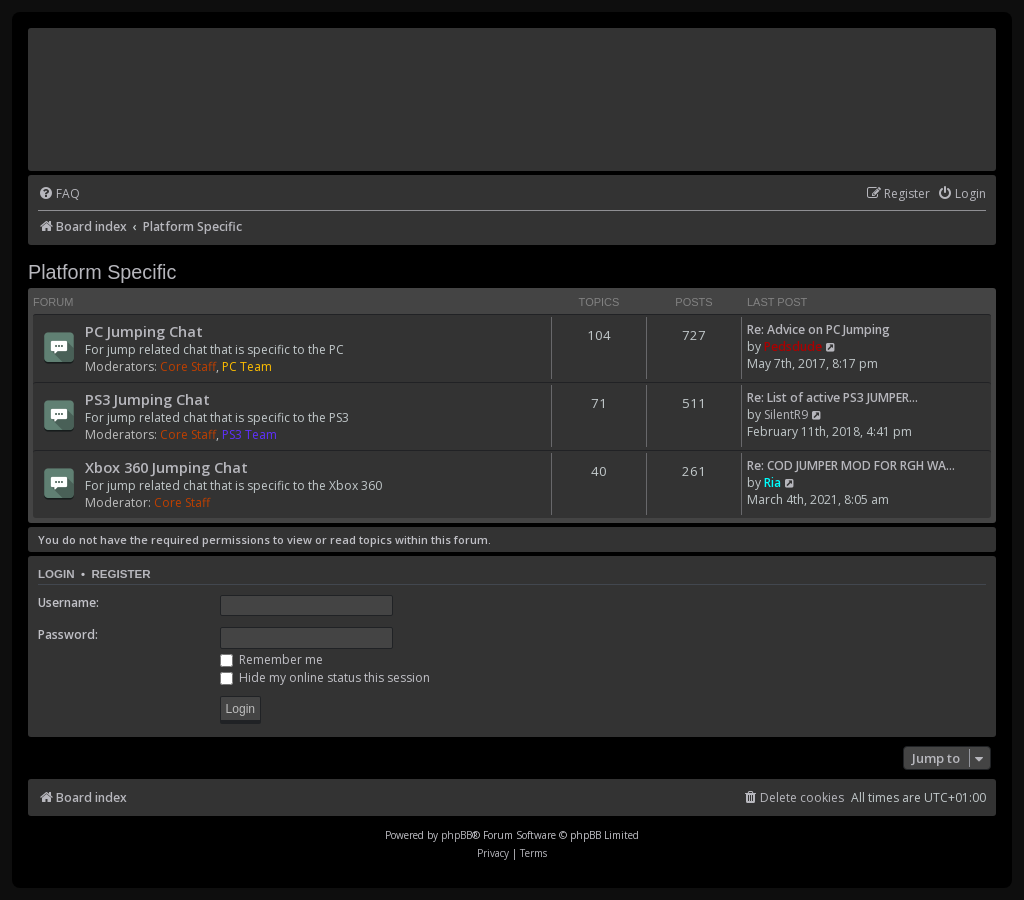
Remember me (271, 659)
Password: (68, 634)
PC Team (247, 366)
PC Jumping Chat (144, 331)
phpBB (456, 835)
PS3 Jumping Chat (147, 399)
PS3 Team (249, 434)
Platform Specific (102, 272)
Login (56, 574)
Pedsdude (793, 346)
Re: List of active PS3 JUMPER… (832, 397)
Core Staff (188, 366)
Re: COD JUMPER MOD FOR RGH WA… (851, 465)
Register (120, 574)
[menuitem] (59, 194)
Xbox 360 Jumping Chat (166, 467)
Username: (68, 602)
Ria (772, 482)
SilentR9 (786, 414)
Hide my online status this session (325, 677)
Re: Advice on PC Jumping (818, 329)
